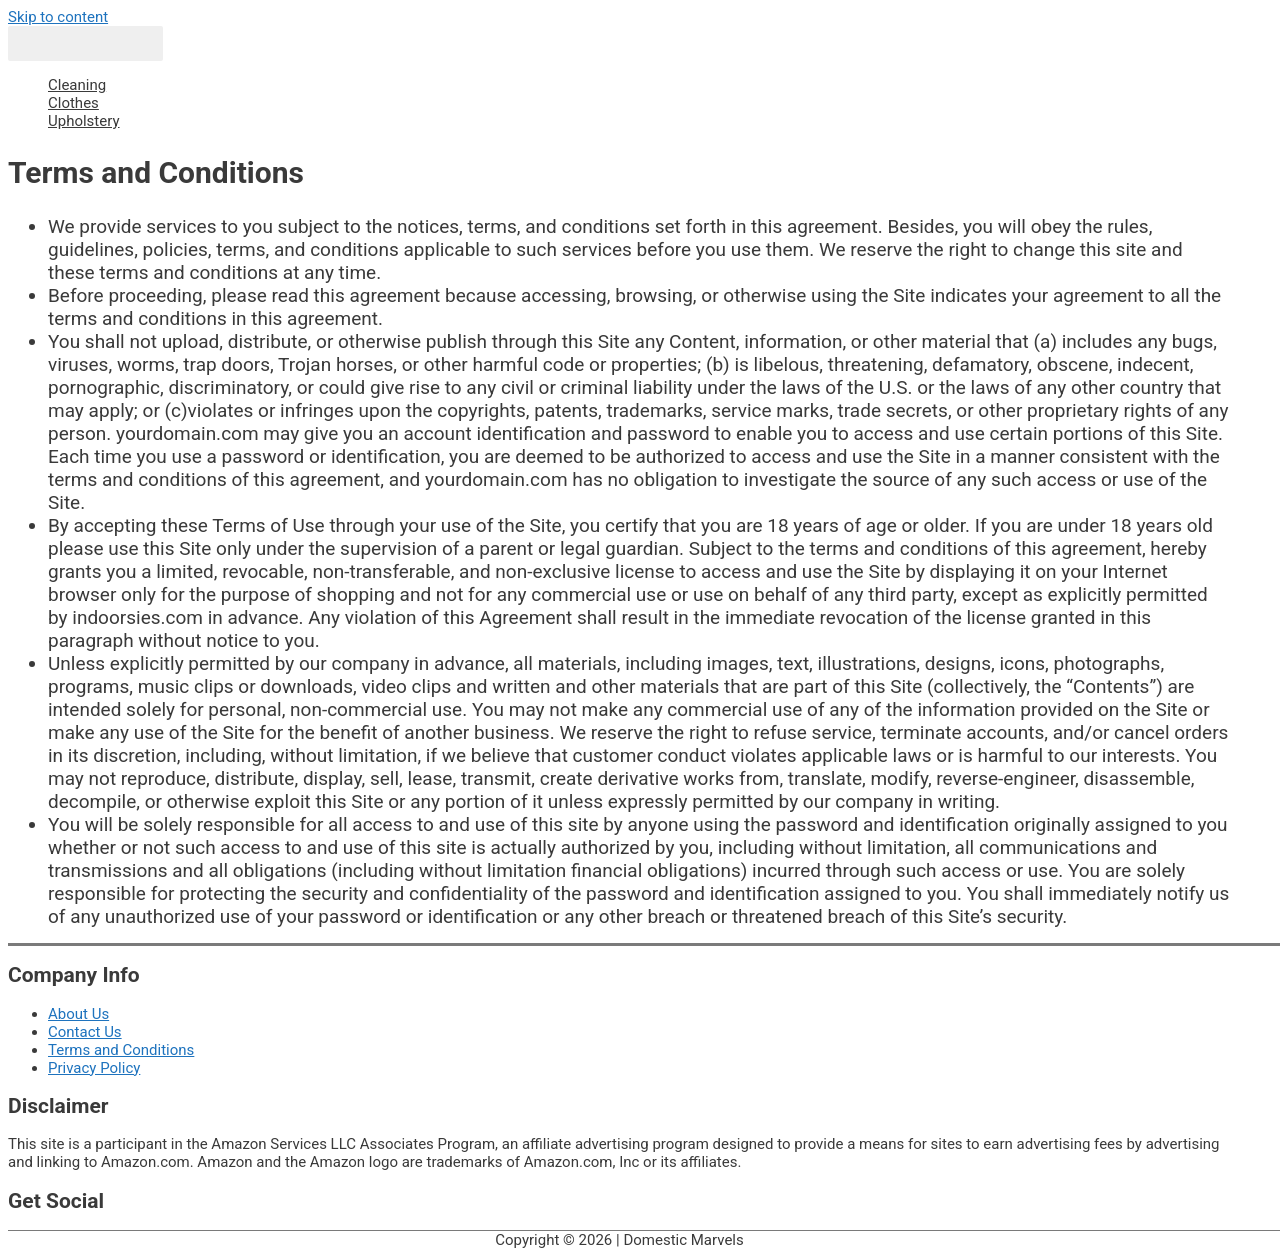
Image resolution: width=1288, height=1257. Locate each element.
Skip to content (58, 17)
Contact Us (85, 1032)
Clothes (73, 103)
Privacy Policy (94, 1068)
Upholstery (84, 121)
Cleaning (77, 85)
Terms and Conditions (121, 1050)
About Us (78, 1014)
